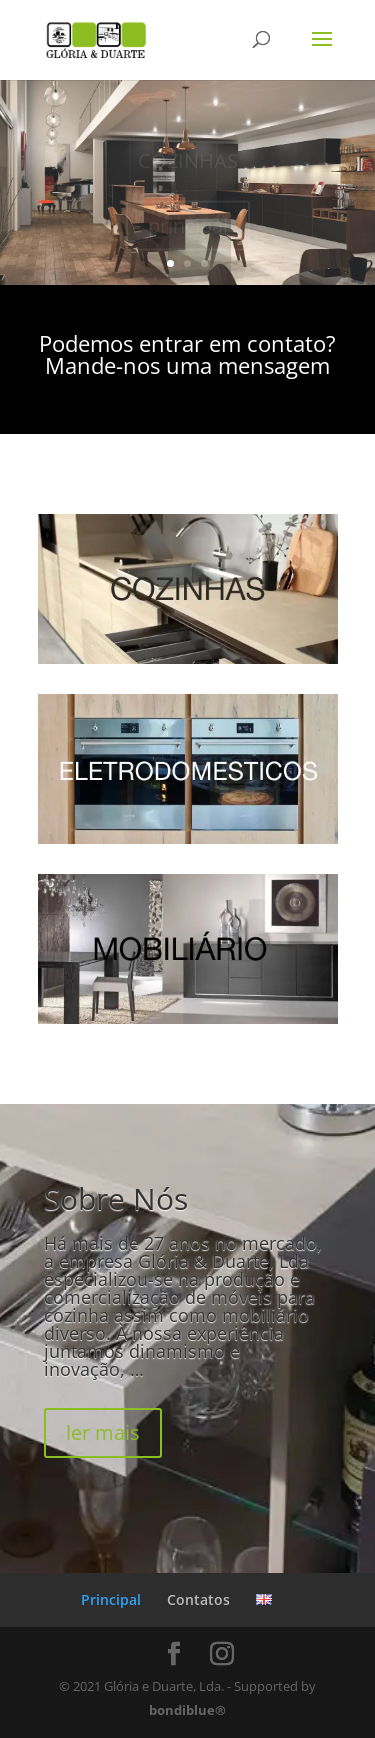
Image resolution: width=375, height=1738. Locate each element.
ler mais (103, 1432)
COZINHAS (188, 161)
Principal (111, 1599)
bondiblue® (187, 1710)
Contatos (198, 1599)
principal (188, 226)
